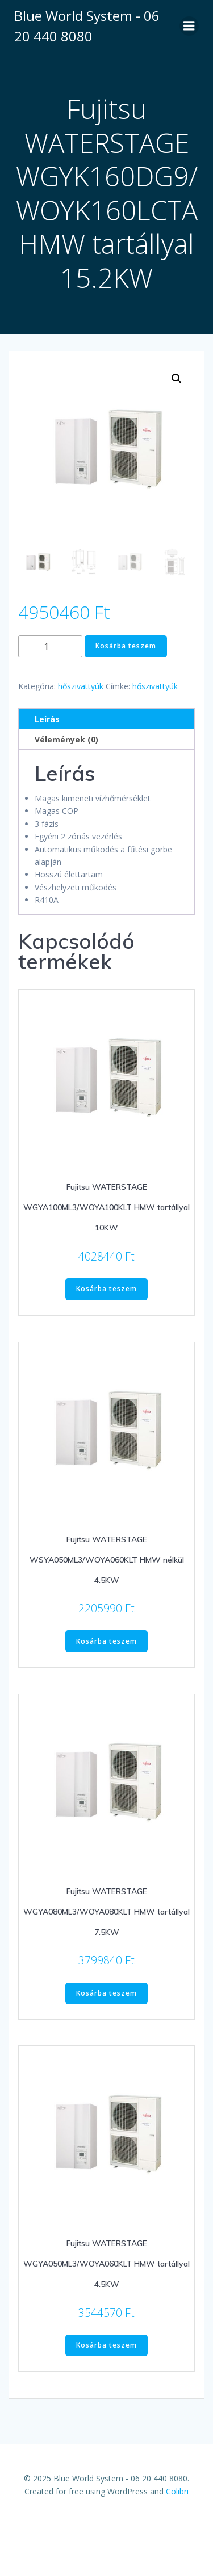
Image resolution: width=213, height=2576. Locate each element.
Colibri (177, 2491)
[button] (176, 378)
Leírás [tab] (47, 719)
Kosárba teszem (125, 646)
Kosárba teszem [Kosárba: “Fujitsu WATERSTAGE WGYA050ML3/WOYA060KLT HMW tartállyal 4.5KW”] (106, 2345)
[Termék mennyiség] (50, 646)
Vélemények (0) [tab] (66, 739)
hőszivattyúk (80, 686)
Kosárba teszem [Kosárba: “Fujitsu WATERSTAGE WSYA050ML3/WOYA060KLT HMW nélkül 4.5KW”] (106, 1641)
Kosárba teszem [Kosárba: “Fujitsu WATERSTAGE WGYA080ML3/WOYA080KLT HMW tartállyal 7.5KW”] (106, 1993)
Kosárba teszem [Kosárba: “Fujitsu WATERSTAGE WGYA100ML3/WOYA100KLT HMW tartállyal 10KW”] (106, 1288)
